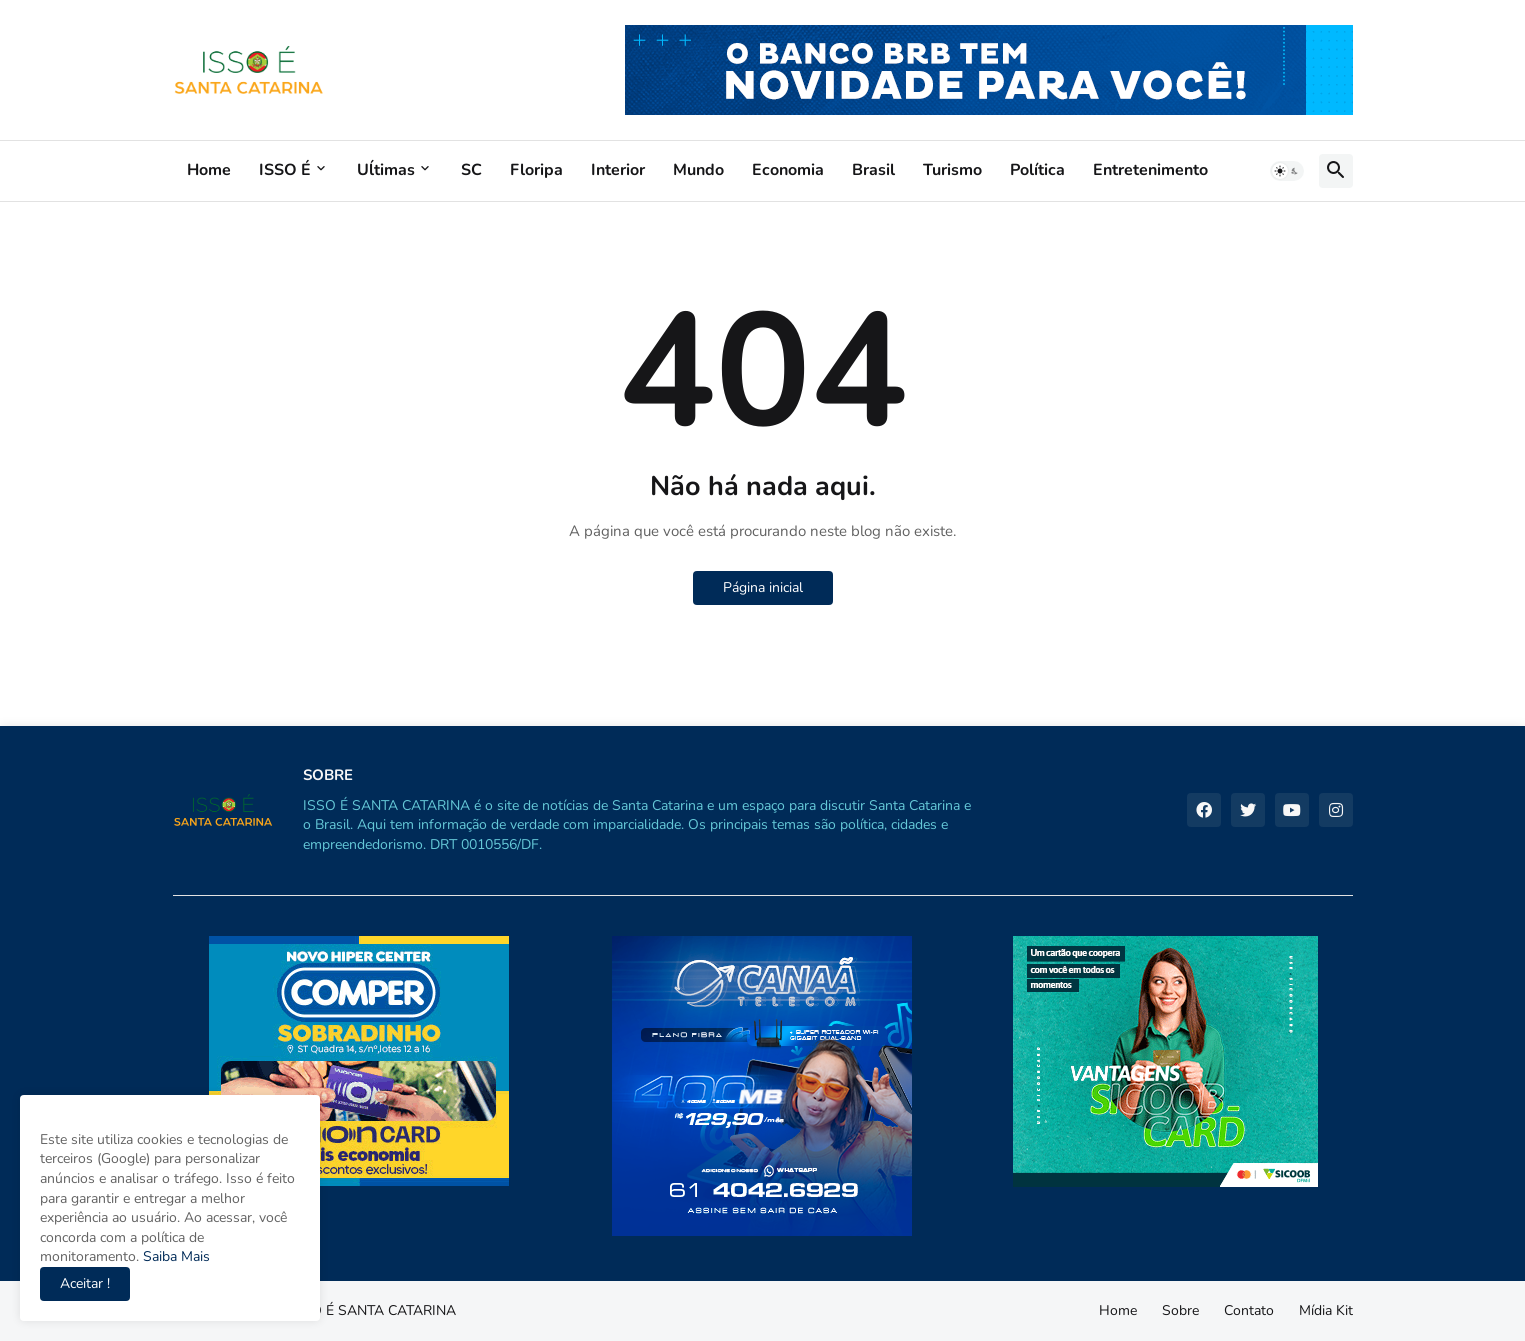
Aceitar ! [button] (85, 1283)
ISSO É (285, 170)
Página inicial (763, 587)
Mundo (698, 170)
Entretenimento (1150, 170)
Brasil (873, 170)
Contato (1249, 1310)
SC (471, 170)
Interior (618, 170)
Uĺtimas (386, 170)
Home (209, 170)
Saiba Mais (174, 1256)
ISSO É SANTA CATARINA (372, 1310)
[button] (1287, 171)
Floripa (536, 170)
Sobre (1180, 1310)
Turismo (952, 170)
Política (1037, 170)
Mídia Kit (1326, 1310)
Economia (788, 170)
